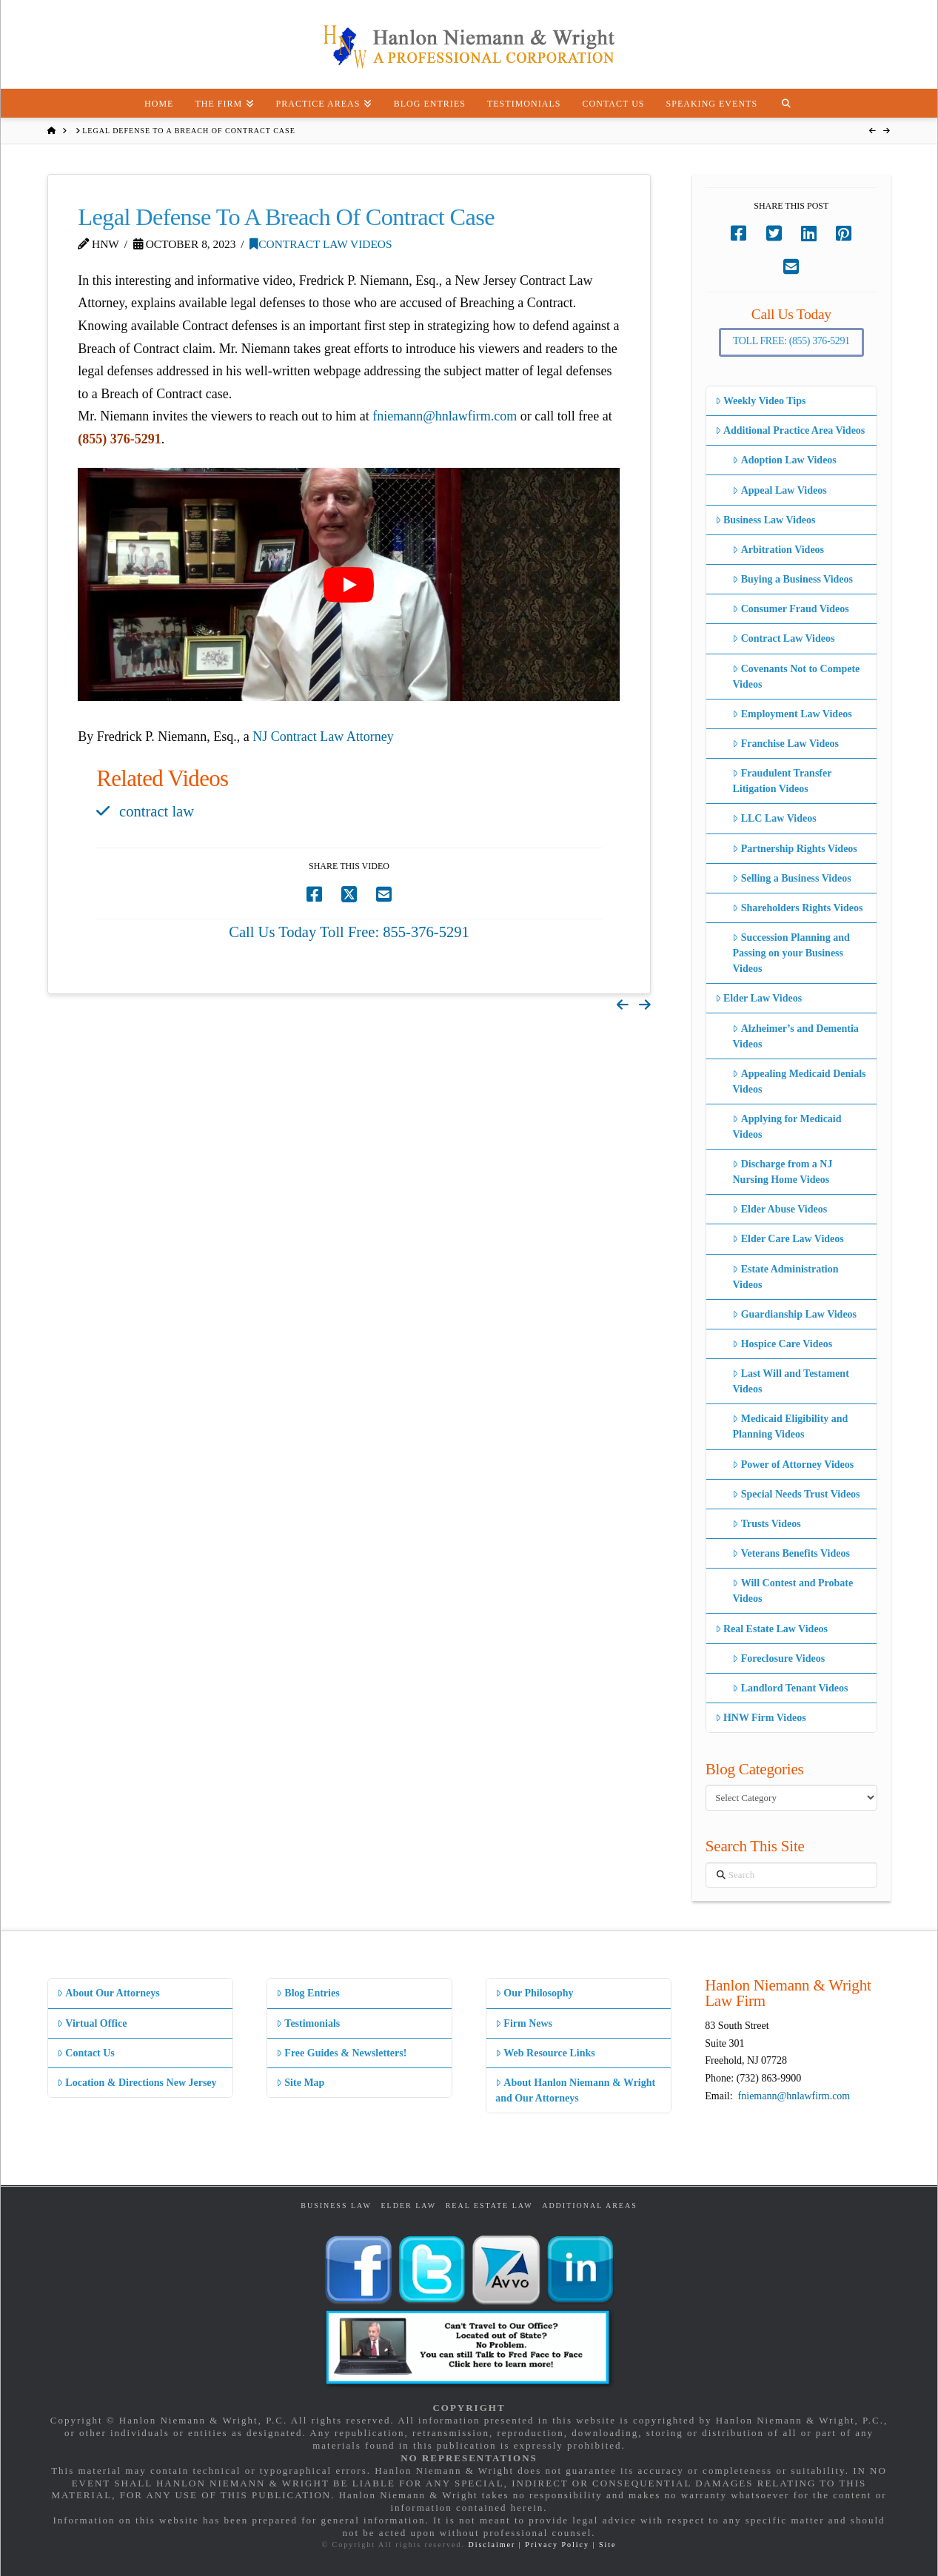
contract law (156, 811)
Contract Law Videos (320, 244)
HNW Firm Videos (760, 1717)
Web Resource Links (545, 2053)
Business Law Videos (765, 520)
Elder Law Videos (759, 998)
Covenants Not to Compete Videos (796, 676)
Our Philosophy (534, 1993)
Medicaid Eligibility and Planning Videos (790, 1426)
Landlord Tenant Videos (790, 1688)
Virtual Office (92, 2023)
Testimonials (308, 2023)
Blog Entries (307, 1993)
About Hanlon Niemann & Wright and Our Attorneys (575, 2090)
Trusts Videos (766, 1523)
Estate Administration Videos (785, 1277)
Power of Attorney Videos (793, 1464)
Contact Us (86, 2053)
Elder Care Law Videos (787, 1238)
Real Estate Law (489, 2205)
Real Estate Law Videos (771, 1628)
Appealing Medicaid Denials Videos (798, 1081)
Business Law (336, 2205)
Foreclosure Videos (778, 1658)
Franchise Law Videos (785, 743)
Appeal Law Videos (779, 490)
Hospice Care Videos (782, 1343)
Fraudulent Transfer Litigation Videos (781, 781)
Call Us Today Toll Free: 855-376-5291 (349, 932)
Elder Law (408, 2205)
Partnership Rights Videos (794, 848)
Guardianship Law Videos (794, 1314)
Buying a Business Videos (792, 579)
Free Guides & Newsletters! (341, 2053)
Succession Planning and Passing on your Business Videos (790, 953)
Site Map (300, 2082)
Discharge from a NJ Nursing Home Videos (782, 1171)
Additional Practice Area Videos (790, 430)
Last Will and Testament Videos (790, 1381)
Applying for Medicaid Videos (786, 1126)
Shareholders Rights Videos (797, 907)
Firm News (523, 2023)
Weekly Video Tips (760, 400)
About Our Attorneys (108, 1993)
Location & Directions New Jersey (136, 2082)
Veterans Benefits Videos (790, 1553)
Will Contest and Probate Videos (792, 1590)
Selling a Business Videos (791, 878)
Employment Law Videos (791, 714)
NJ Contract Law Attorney (322, 736)
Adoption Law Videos (784, 460)
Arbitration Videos (778, 549)
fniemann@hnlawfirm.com (444, 416)
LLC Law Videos (774, 818)
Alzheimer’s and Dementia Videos (795, 1036)
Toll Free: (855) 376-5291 (791, 340)
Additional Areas (589, 2205)
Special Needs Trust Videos (796, 1494)
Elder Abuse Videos (779, 1209)
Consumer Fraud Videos (790, 608)
